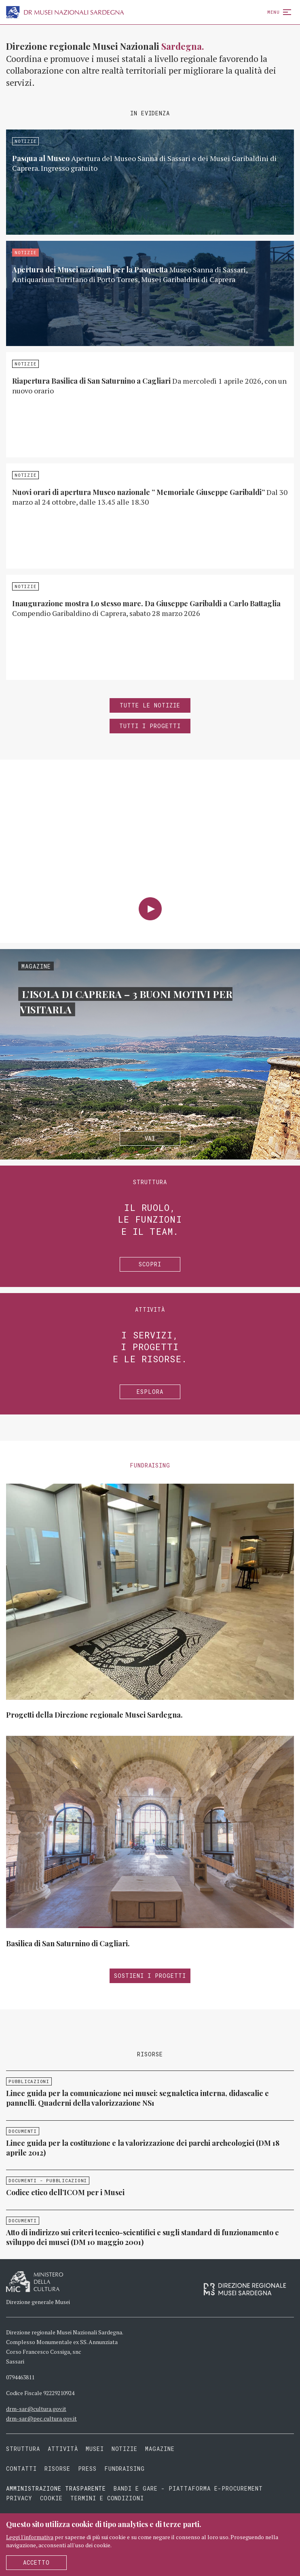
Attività (63, 2449)
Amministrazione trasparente (58, 2488)
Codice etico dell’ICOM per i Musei (65, 2192)
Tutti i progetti (150, 726)
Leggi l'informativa (29, 2537)
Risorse (57, 2468)
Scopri (150, 1264)
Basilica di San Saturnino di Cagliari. (68, 1943)
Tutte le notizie (150, 705)
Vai (150, 1138)
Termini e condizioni (107, 2498)
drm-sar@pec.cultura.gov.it (41, 2418)
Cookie (51, 2498)
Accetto (36, 2562)
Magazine (160, 2449)
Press (87, 2468)
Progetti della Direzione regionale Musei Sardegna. (94, 1715)
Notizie (125, 2449)
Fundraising (124, 2468)
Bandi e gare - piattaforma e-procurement (188, 2488)
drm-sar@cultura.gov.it (36, 2408)
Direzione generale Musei (38, 2302)
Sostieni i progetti (150, 1975)
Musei (95, 2449)
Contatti (21, 2468)
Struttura (23, 2449)
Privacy (19, 2498)
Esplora (150, 1391)
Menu (277, 12)
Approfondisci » (150, 182)
